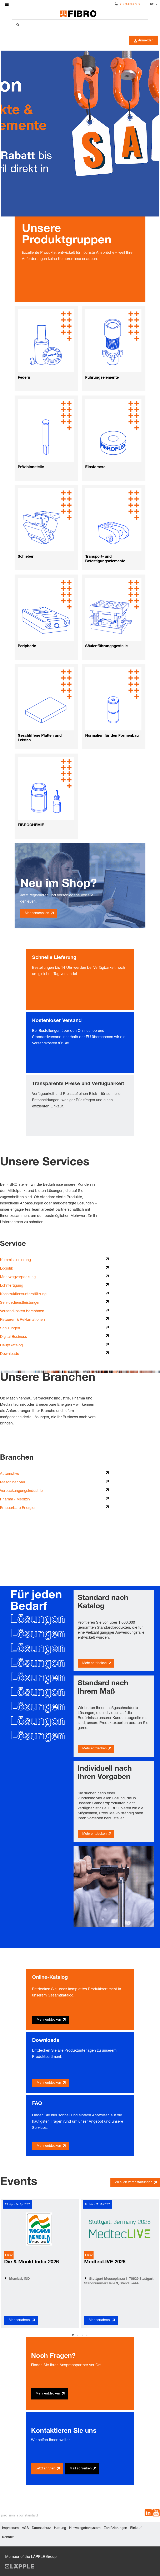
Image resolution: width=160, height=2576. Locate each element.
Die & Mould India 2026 (31, 2262)
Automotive (9, 1474)
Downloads (9, 1354)
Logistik (6, 1269)
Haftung (60, 2528)
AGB (25, 2528)
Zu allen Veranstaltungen (133, 2182)
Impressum (10, 2528)
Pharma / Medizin (15, 1499)
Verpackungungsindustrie (21, 1491)
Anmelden (143, 40)
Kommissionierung (15, 1260)
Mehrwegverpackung (18, 1277)
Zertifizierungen (115, 2528)
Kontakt (8, 2537)
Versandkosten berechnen (22, 1311)
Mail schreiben (81, 2468)
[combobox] (153, 4)
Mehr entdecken (37, 913)
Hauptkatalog (11, 1345)
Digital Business (13, 1337)
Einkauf (135, 2528)
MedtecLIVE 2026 (104, 2262)
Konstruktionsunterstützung (23, 1294)
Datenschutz (41, 2528)
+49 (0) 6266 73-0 (130, 4)
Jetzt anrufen (45, 2468)
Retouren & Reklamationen (22, 1320)
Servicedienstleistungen (20, 1303)
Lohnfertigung (11, 1286)
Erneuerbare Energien (18, 1508)
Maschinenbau (12, 1482)
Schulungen (10, 1328)
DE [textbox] (152, 4)
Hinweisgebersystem (85, 2528)
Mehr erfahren (19, 2320)
